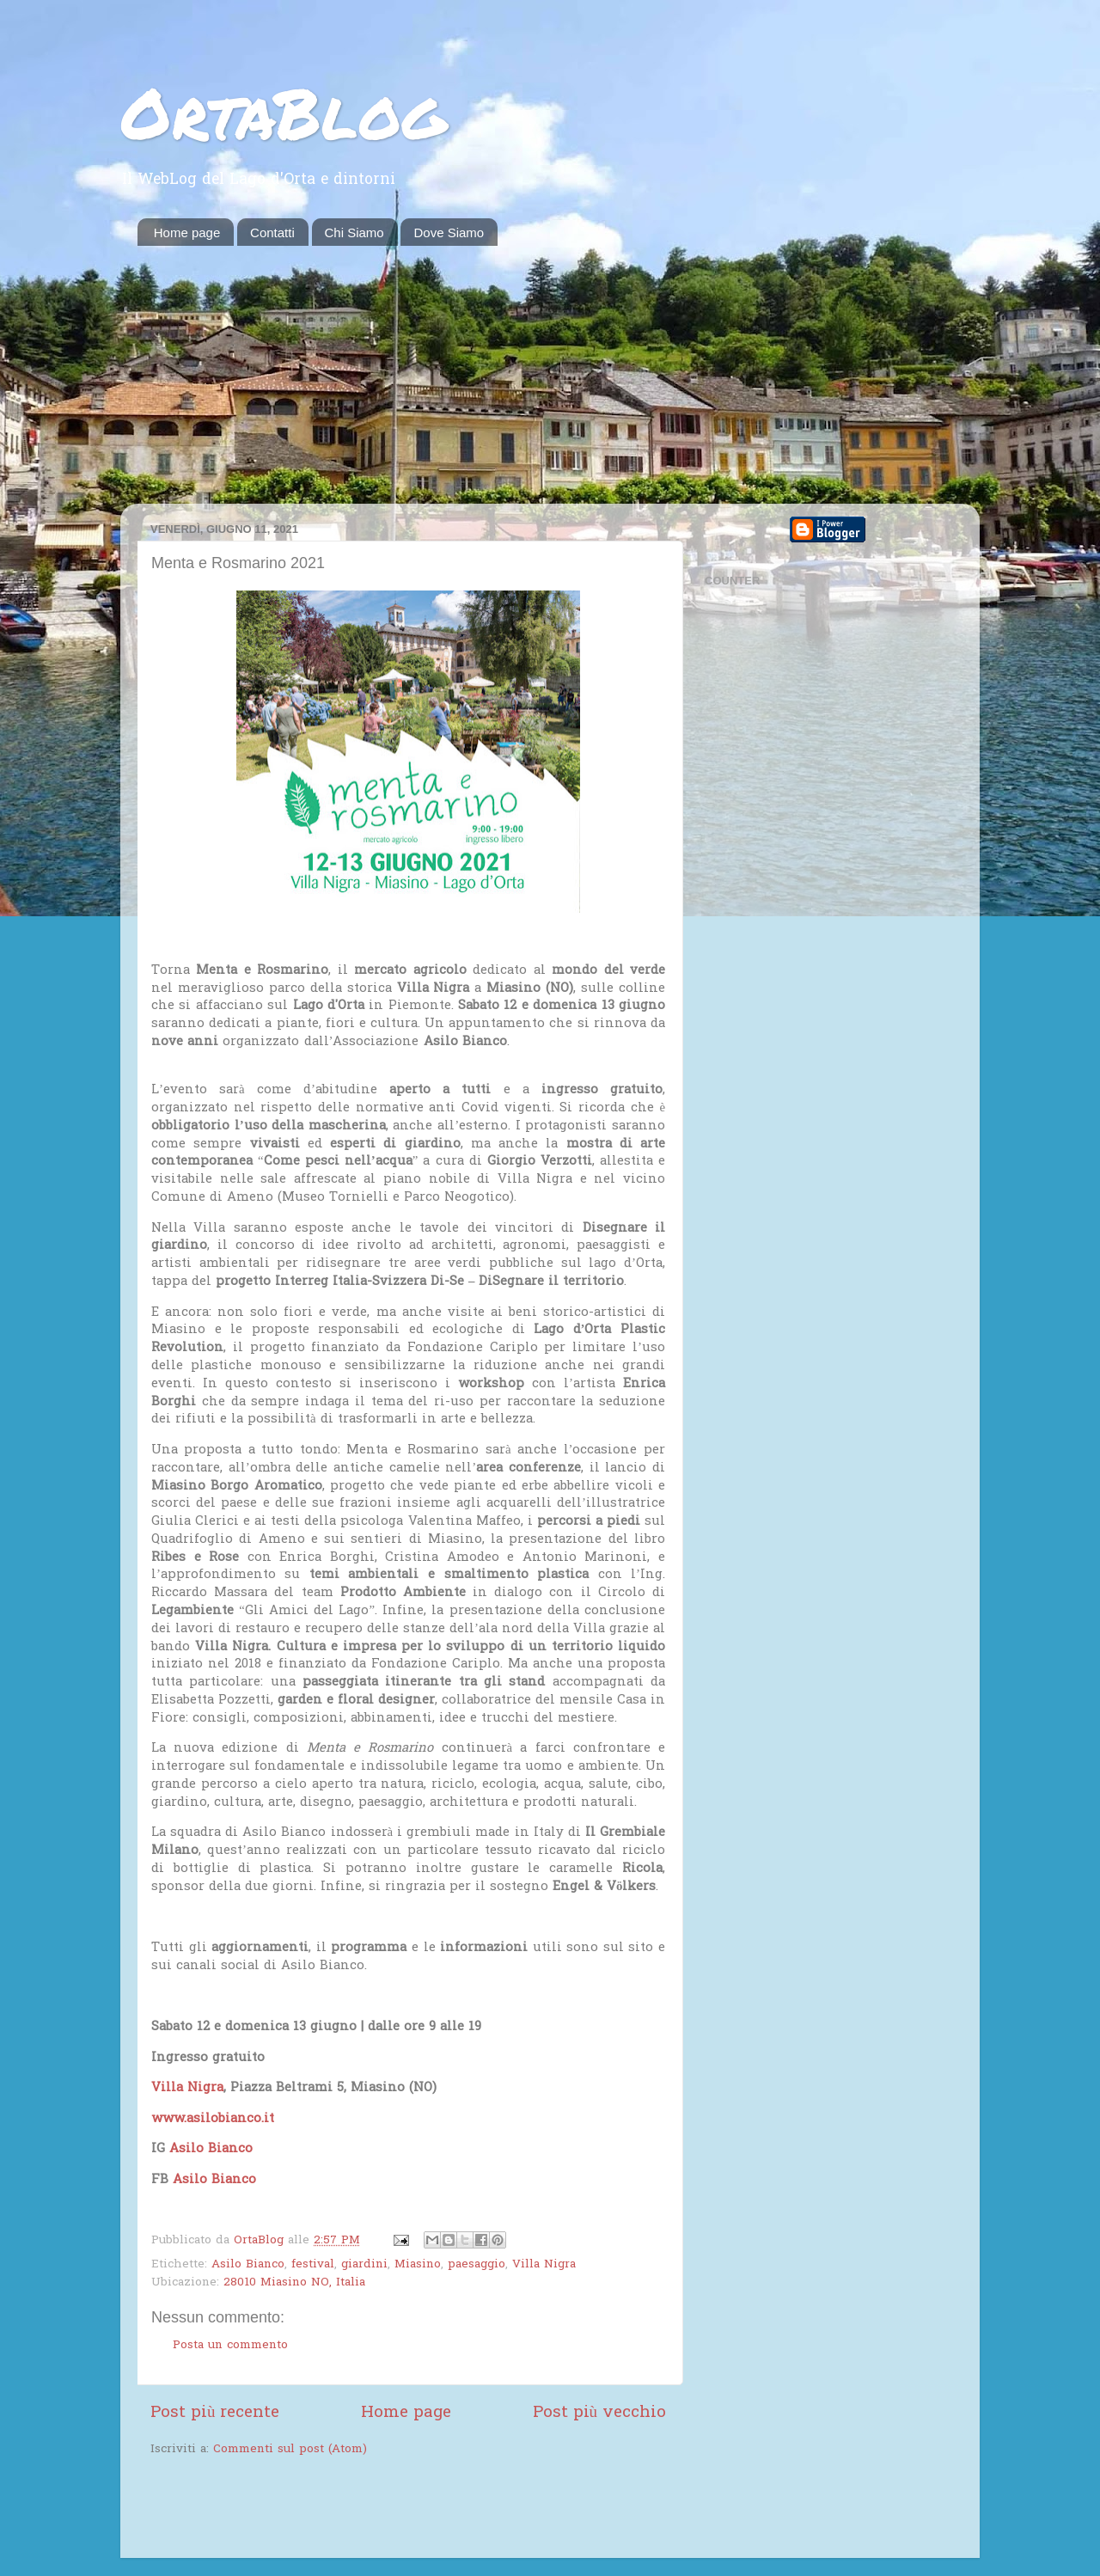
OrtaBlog (283, 112)
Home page (187, 232)
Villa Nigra (544, 2264)
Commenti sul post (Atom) (290, 2449)
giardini (364, 2264)
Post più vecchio (599, 2413)
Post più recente (214, 2413)
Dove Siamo (448, 232)
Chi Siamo (354, 232)
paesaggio (476, 2264)
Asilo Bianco (247, 2264)
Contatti (272, 232)
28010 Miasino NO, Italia (294, 2282)
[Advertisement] (550, 374)
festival (312, 2264)
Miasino (417, 2264)
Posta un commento (230, 2345)
